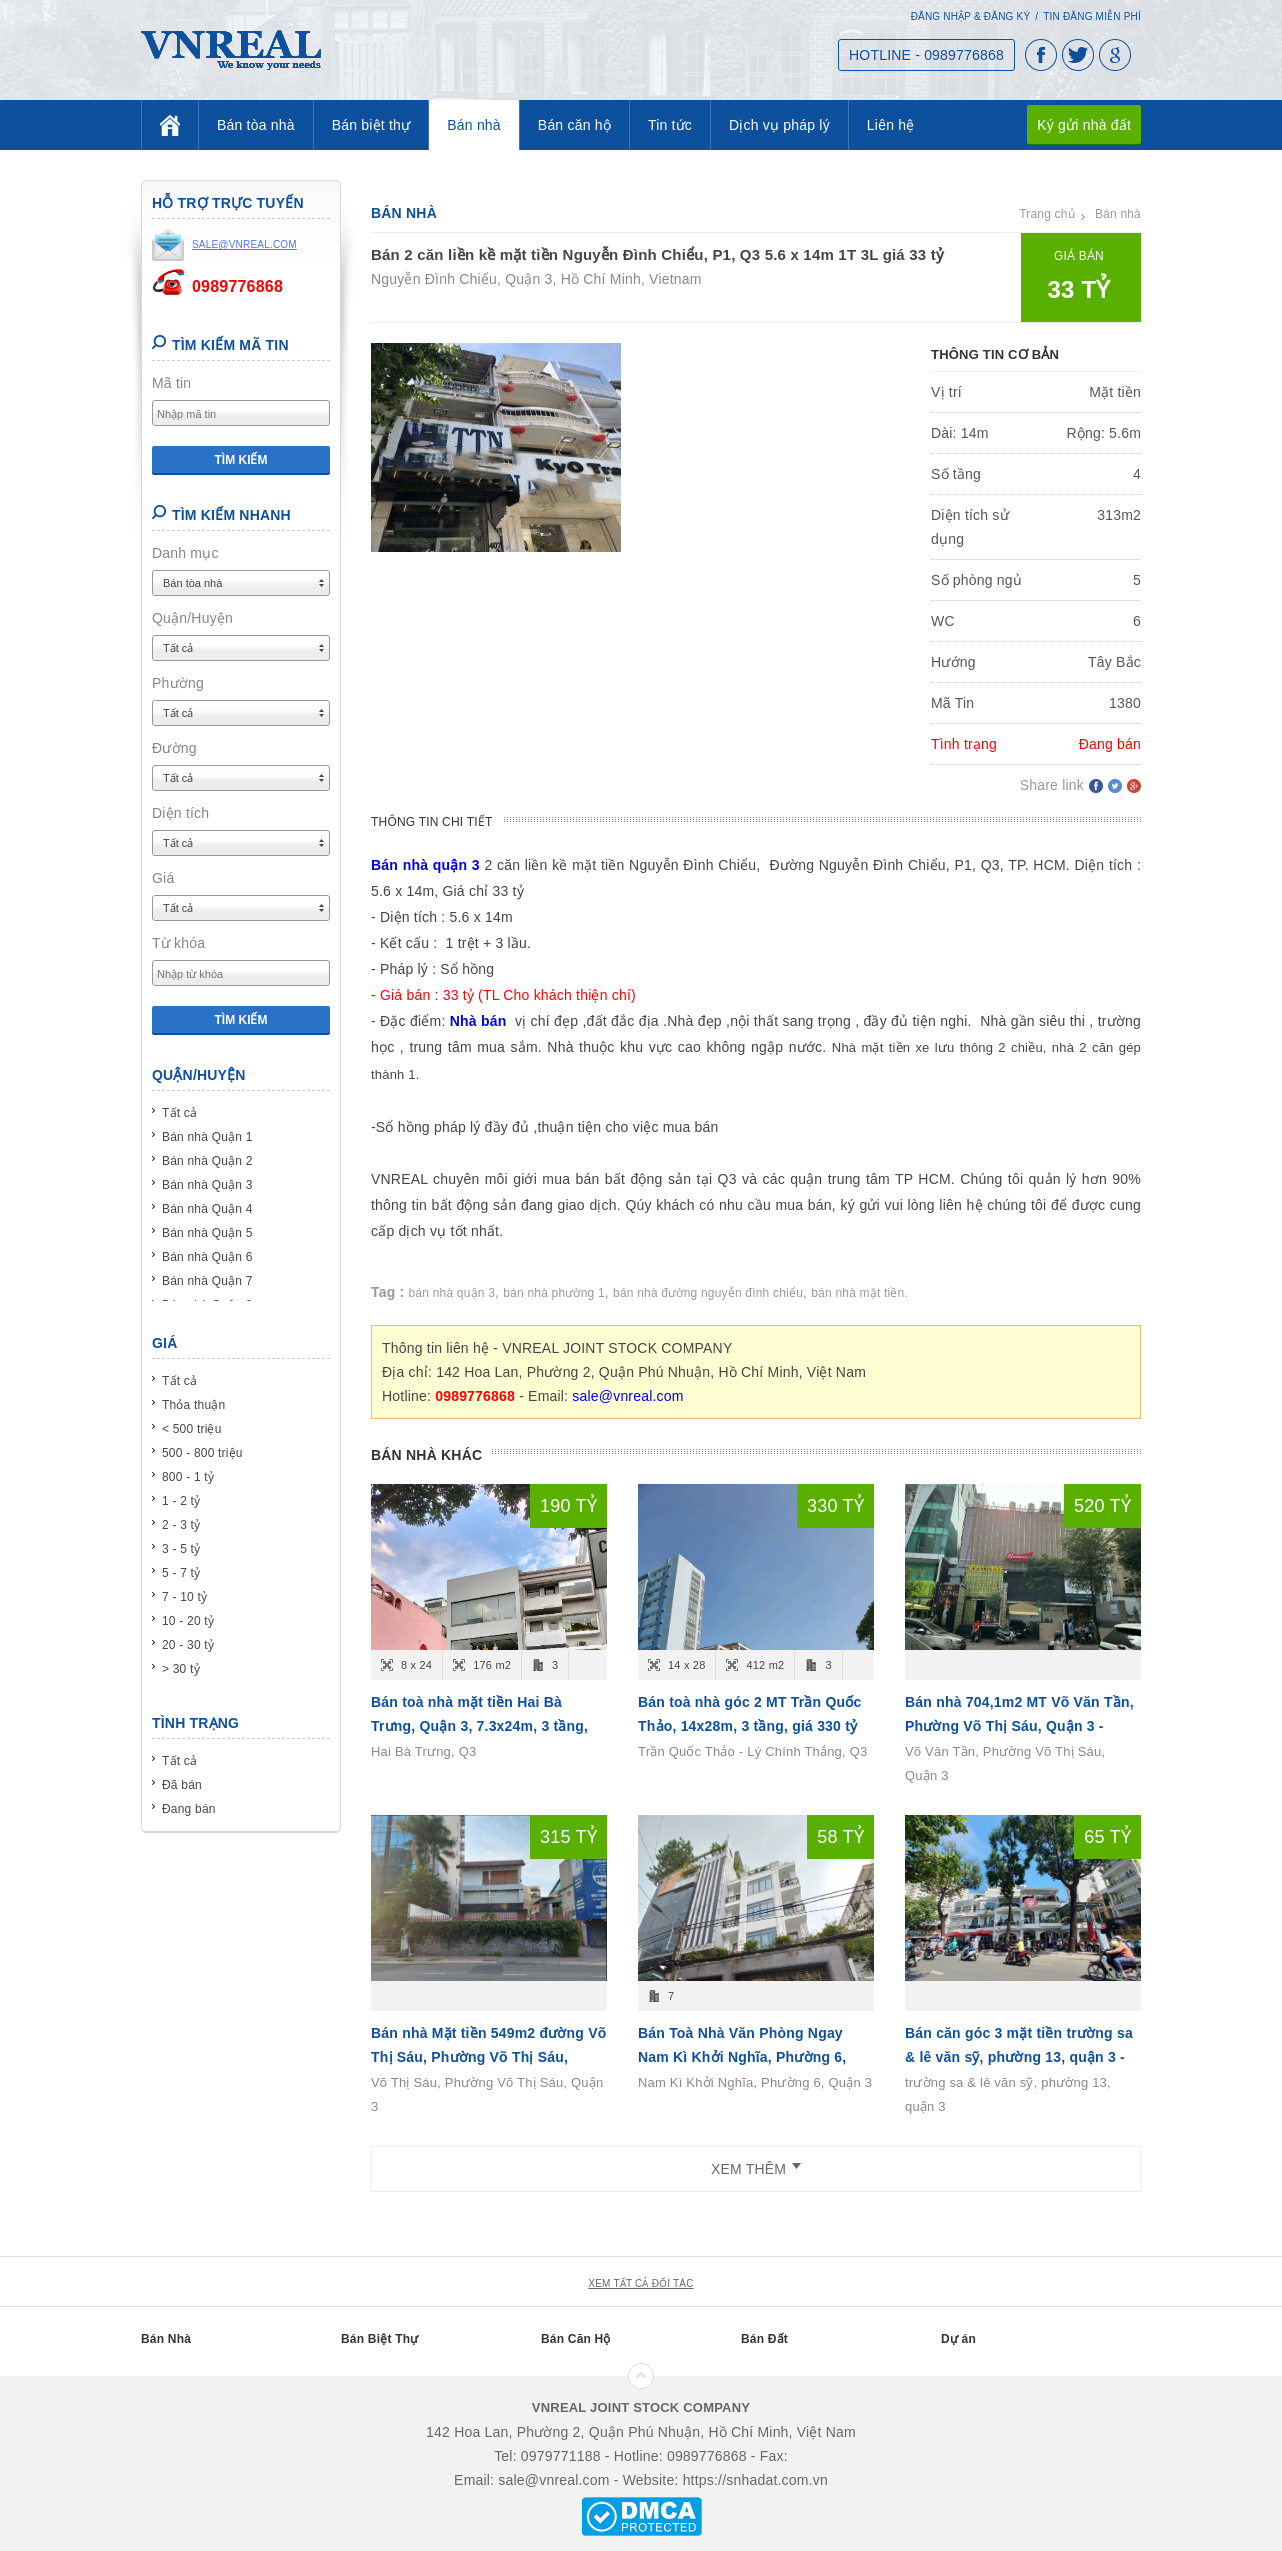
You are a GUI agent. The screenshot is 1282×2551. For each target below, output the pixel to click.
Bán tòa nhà (256, 125)
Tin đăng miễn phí (1092, 16)
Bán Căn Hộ (576, 2339)
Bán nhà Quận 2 (207, 1161)
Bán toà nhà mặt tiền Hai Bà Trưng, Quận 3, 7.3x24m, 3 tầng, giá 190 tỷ (479, 1726)
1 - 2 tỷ (181, 1501)
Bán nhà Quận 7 (207, 1281)
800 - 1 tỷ (188, 1477)
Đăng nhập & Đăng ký (971, 16)
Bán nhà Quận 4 (207, 1209)
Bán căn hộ (574, 125)
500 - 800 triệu (202, 1453)
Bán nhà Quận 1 (207, 1137)
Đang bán (189, 1809)
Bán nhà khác (426, 1455)
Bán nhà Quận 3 (207, 1185)
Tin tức (670, 125)
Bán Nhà (166, 2339)
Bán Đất (764, 2339)
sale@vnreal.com (627, 1396)
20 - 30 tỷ (188, 1645)
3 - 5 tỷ (181, 1549)
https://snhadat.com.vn (755, 2480)
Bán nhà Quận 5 (207, 1233)
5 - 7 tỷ (181, 1573)
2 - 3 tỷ (181, 1525)
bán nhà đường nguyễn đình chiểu (708, 1293)
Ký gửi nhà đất (1084, 125)
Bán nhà (474, 125)
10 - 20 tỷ (188, 1621)
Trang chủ (1047, 214)
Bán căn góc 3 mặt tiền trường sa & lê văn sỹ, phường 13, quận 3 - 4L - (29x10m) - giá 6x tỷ (1019, 2057)
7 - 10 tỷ (184, 1597)
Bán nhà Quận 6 (207, 1257)
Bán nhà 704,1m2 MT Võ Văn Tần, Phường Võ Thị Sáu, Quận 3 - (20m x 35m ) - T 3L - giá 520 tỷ (1019, 1726)
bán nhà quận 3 (452, 1293)
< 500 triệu (192, 1429)
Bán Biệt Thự (379, 2339)
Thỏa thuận (193, 1405)
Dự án (958, 2339)
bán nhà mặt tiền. (859, 1293)
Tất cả (179, 1113)
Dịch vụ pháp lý (779, 125)
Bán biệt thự (371, 125)
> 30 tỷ (181, 1669)
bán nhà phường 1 (554, 1293)
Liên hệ (891, 125)
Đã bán (182, 1785)
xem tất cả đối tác (640, 2283)
